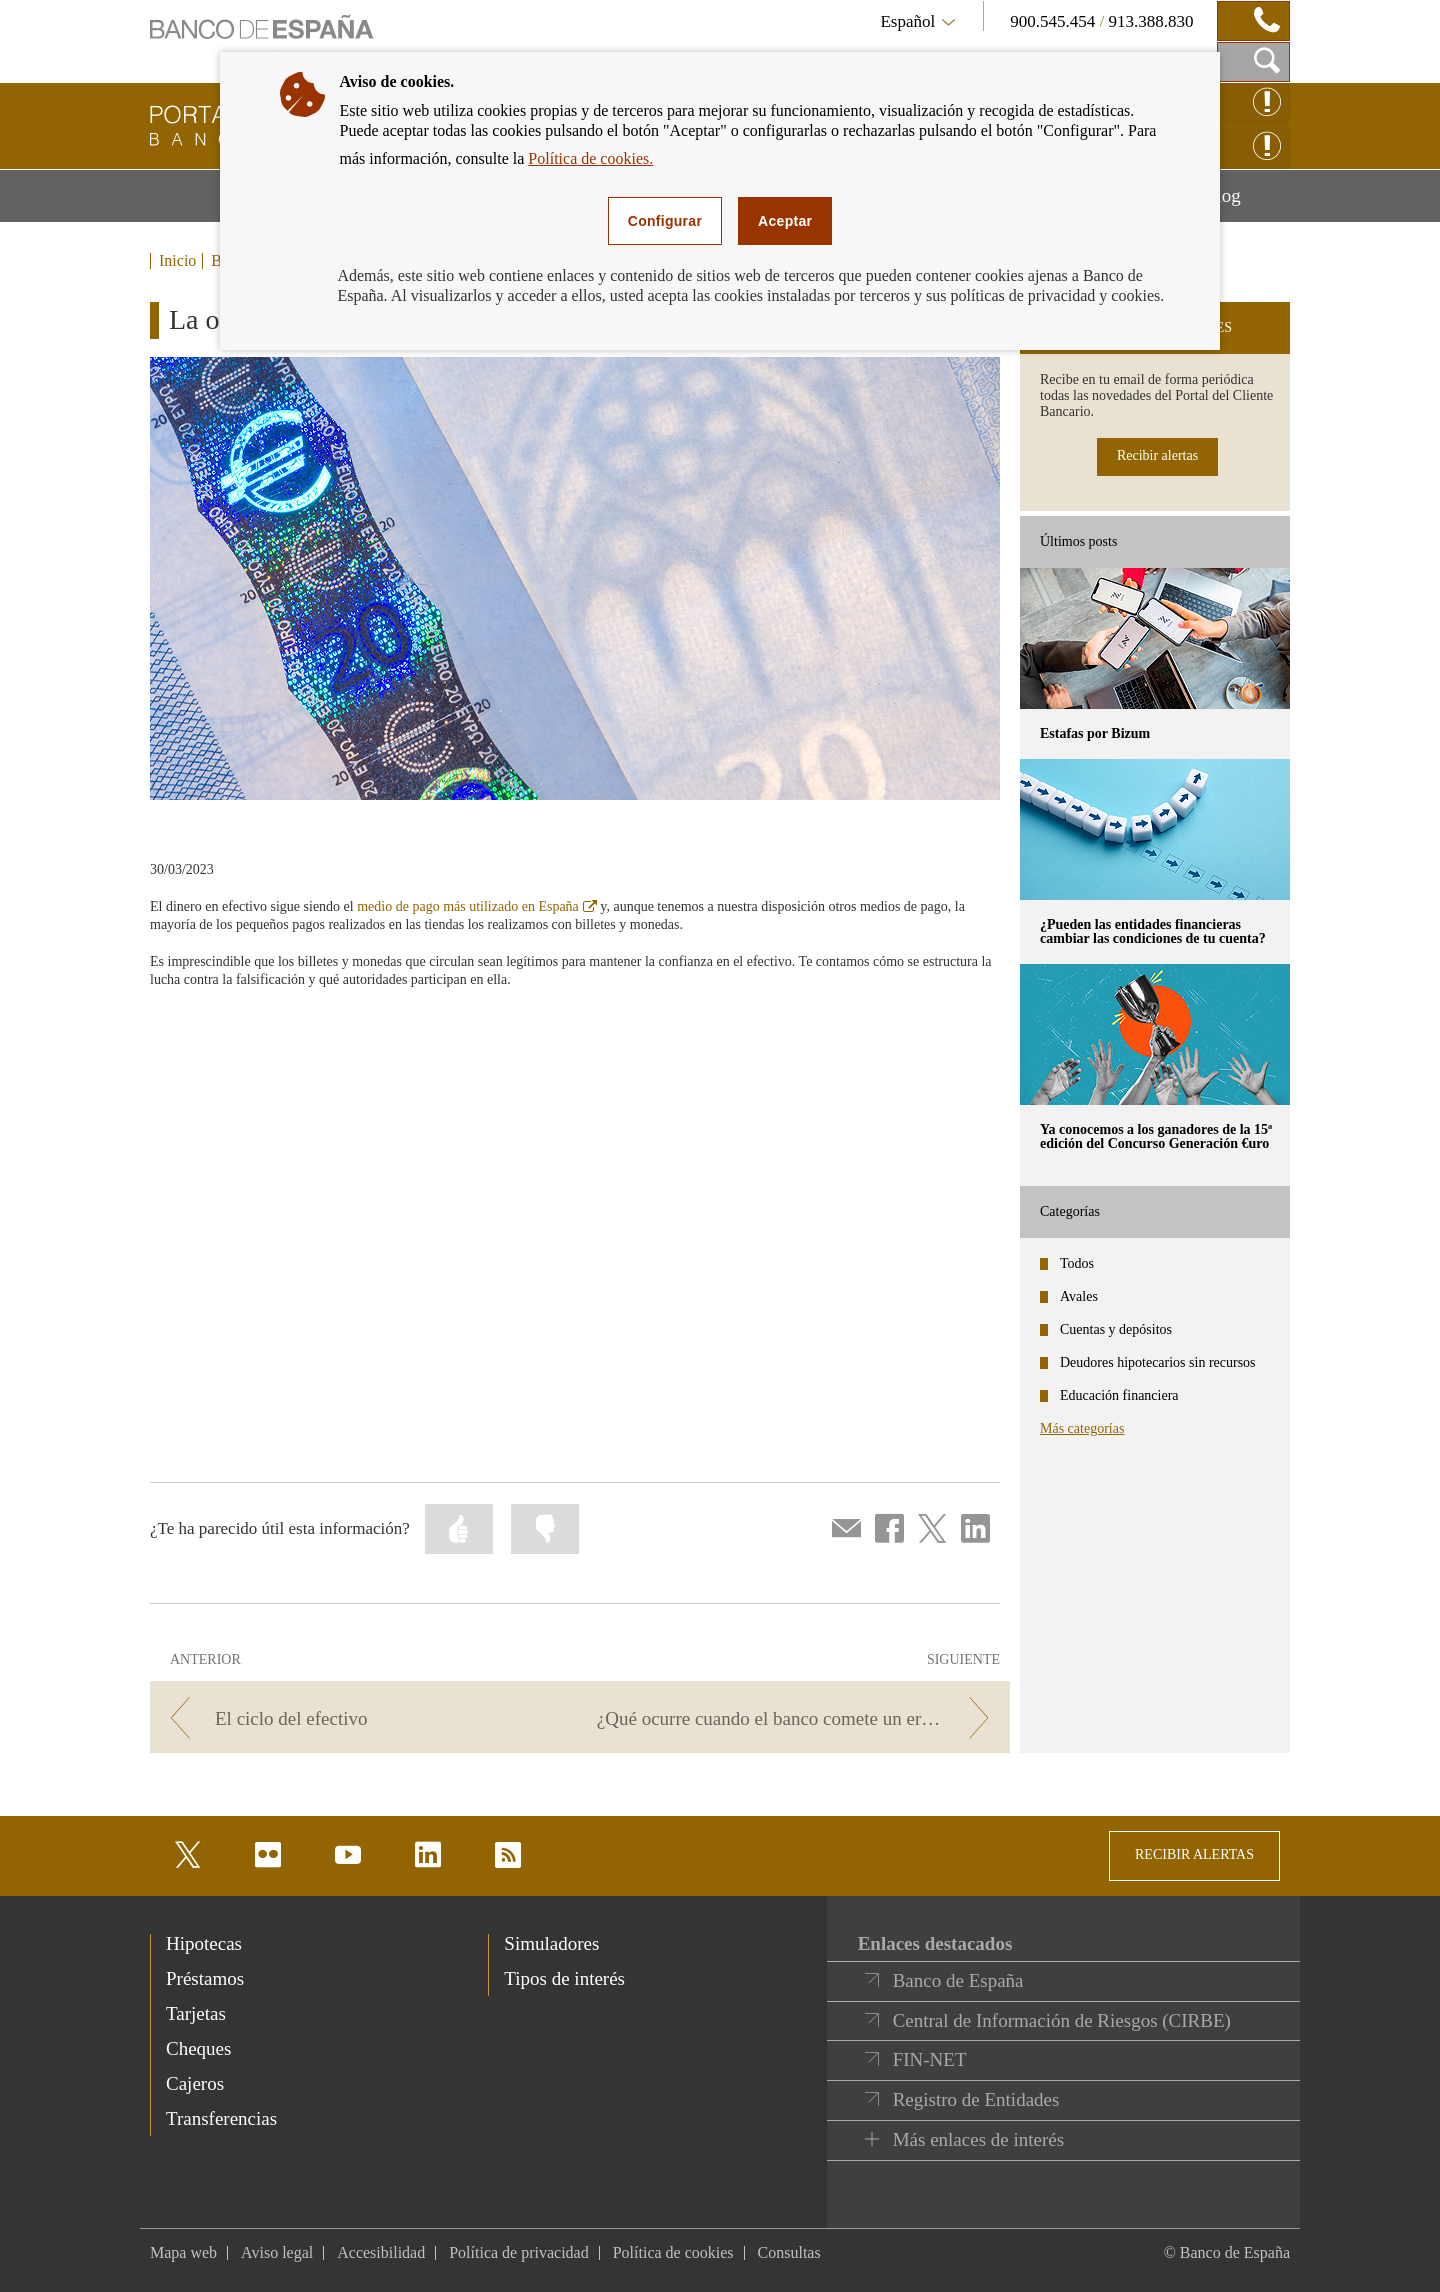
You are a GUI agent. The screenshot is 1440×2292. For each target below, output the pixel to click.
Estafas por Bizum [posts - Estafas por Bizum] (1095, 733)
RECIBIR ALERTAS (1194, 1854)
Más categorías (1082, 1428)
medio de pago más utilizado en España (477, 906)
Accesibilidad (381, 2252)
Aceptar (785, 221)
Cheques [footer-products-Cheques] (198, 2048)
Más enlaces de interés (978, 2139)
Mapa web (183, 2252)
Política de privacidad (519, 2252)
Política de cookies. (590, 158)
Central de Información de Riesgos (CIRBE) (1062, 2020)
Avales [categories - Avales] (1079, 1296)
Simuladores (551, 1943)
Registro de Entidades (976, 2099)
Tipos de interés (564, 1978)
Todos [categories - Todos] (1077, 1263)
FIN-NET (930, 2059)
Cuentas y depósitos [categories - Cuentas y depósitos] (1116, 1329)
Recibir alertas (1157, 455)
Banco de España (958, 1980)
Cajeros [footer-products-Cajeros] (195, 2083)
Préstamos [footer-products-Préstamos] (205, 1978)
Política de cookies (673, 2252)
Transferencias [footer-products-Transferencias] (221, 2118)
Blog (1247, 203)
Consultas (789, 2252)
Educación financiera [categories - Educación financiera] (1119, 1395)
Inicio (177, 261)
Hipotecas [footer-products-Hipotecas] (204, 1943)
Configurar (665, 221)
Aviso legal (277, 2252)
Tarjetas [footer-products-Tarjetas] (196, 2013)
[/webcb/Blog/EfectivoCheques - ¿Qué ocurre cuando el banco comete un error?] (798, 1718)
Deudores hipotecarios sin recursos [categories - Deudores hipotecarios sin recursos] (1158, 1362)
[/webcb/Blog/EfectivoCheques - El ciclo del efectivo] (361, 1718)
